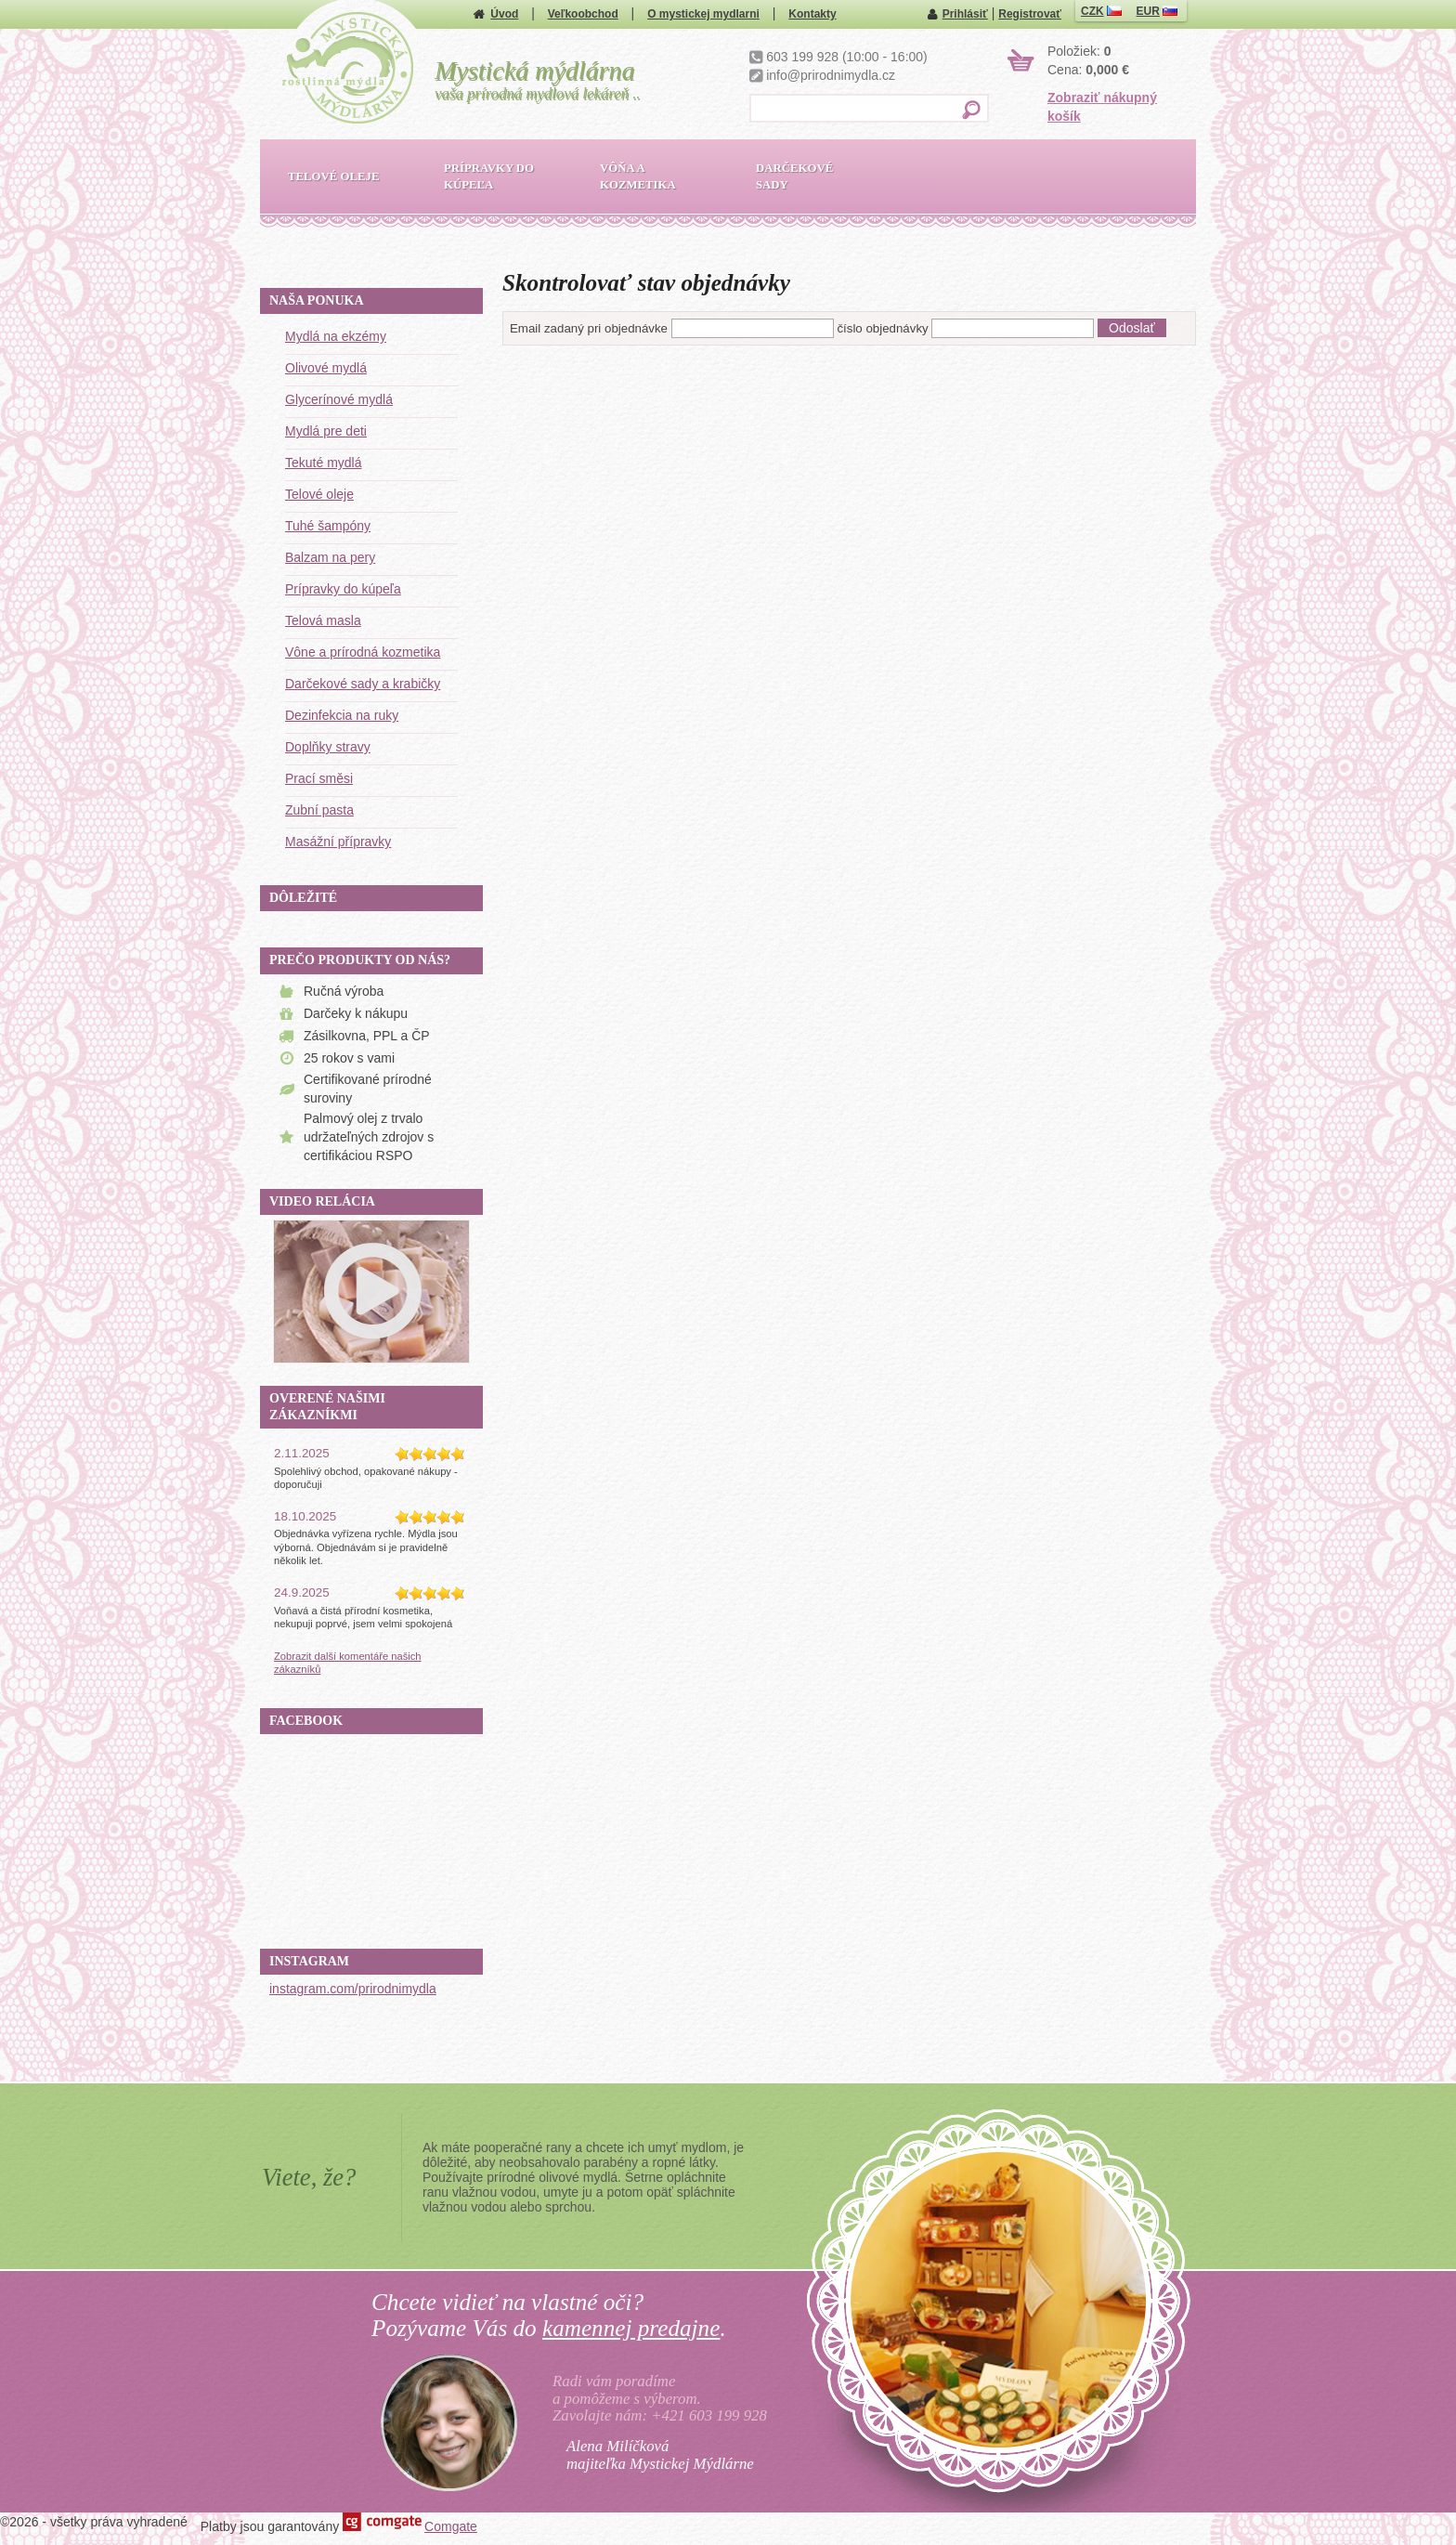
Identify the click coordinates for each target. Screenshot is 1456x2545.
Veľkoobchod (583, 13)
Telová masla (323, 620)
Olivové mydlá (326, 367)
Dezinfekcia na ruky (341, 715)
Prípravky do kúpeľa (343, 588)
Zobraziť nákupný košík (1102, 107)
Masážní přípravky (338, 841)
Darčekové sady (794, 176)
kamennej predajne (631, 2328)
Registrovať (1029, 13)
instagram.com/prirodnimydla (352, 1988)
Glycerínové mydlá (339, 399)
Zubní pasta (319, 810)
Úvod (504, 13)
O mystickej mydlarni (703, 13)
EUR (1157, 11)
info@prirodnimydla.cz (830, 75)
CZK (1101, 11)
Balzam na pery (330, 557)
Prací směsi (319, 778)
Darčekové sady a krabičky (362, 683)
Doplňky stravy (327, 746)
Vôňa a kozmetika (638, 176)
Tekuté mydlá (323, 462)
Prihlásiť (965, 13)
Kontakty (812, 13)
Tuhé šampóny (327, 525)
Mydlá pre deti (326, 431)
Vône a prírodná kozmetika (362, 652)
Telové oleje (319, 494)
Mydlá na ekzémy (335, 336)
